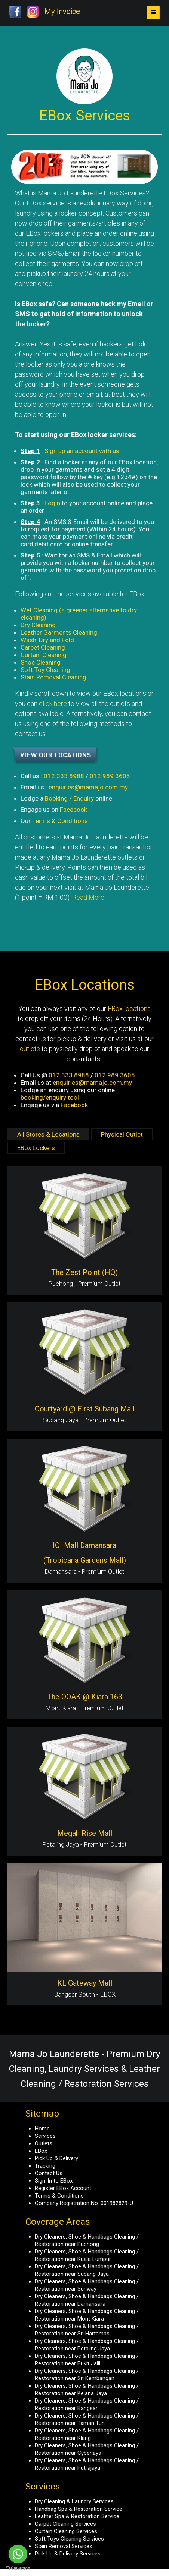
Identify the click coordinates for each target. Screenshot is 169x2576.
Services (45, 2136)
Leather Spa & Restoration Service (77, 2516)
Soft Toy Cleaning (45, 669)
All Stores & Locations (48, 1134)
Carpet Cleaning (43, 647)
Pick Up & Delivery (56, 2158)
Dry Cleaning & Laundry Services (74, 2501)
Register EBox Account (63, 2188)
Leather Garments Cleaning (59, 632)
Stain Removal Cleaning (53, 677)
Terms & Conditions (60, 820)
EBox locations (129, 1008)
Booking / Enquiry (69, 798)
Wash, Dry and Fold (47, 640)
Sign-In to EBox (54, 2180)
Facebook (73, 809)
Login (52, 503)
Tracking (45, 2165)
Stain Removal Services (63, 2546)
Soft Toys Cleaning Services (69, 2538)
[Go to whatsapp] (18, 2554)
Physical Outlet (122, 1134)
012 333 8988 (64, 776)
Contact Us (48, 2173)
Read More (88, 897)
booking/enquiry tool (50, 1097)
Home (42, 2128)
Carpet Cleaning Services (65, 2523)
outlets (30, 1049)
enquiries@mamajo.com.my (88, 787)
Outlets (43, 2143)
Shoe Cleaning (41, 662)
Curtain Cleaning (44, 655)
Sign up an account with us (81, 451)
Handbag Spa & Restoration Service (78, 2509)
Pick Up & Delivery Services (68, 2553)
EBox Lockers (36, 1148)
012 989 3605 (110, 776)
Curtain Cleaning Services (66, 2531)
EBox (41, 2151)
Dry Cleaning (38, 625)
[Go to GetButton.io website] (18, 2568)
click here (53, 703)
